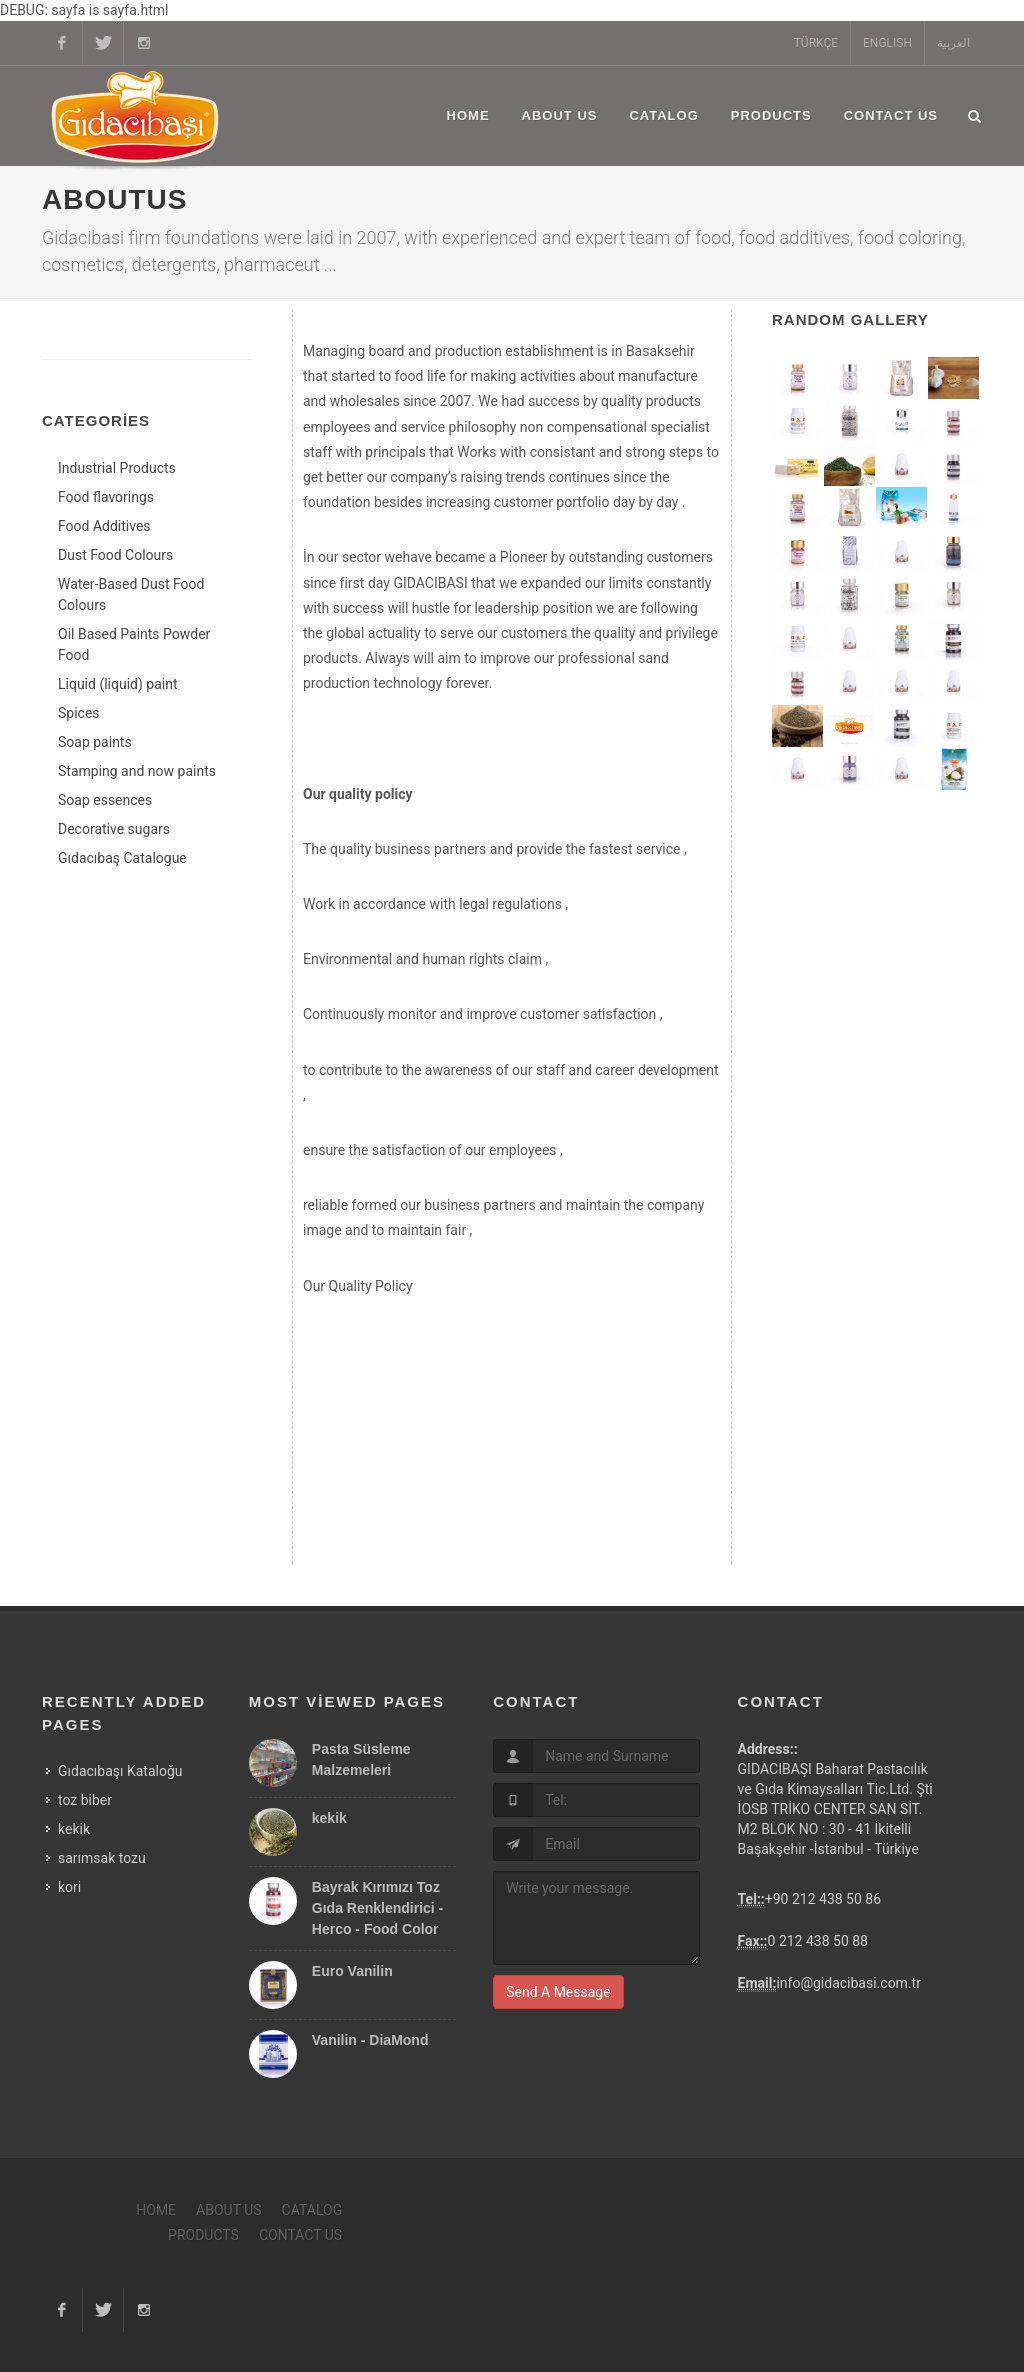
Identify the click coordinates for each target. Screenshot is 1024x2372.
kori (69, 1887)
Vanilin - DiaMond (370, 2040)
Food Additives (104, 526)
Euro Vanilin (352, 1971)
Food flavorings (106, 497)
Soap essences (105, 800)
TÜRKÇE (816, 43)
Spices (79, 713)
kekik (74, 1829)
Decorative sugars (114, 829)
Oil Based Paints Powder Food (134, 644)
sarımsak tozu (102, 1858)
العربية (953, 43)
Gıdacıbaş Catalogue (122, 858)
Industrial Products (117, 468)
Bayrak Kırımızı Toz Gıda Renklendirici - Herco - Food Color (377, 1908)
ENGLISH (887, 43)
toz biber (85, 1800)
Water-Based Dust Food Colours (131, 594)
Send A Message (558, 1992)
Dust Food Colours (115, 555)
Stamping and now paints (137, 771)
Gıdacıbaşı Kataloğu (120, 1771)
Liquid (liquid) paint (118, 684)
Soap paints (95, 742)
